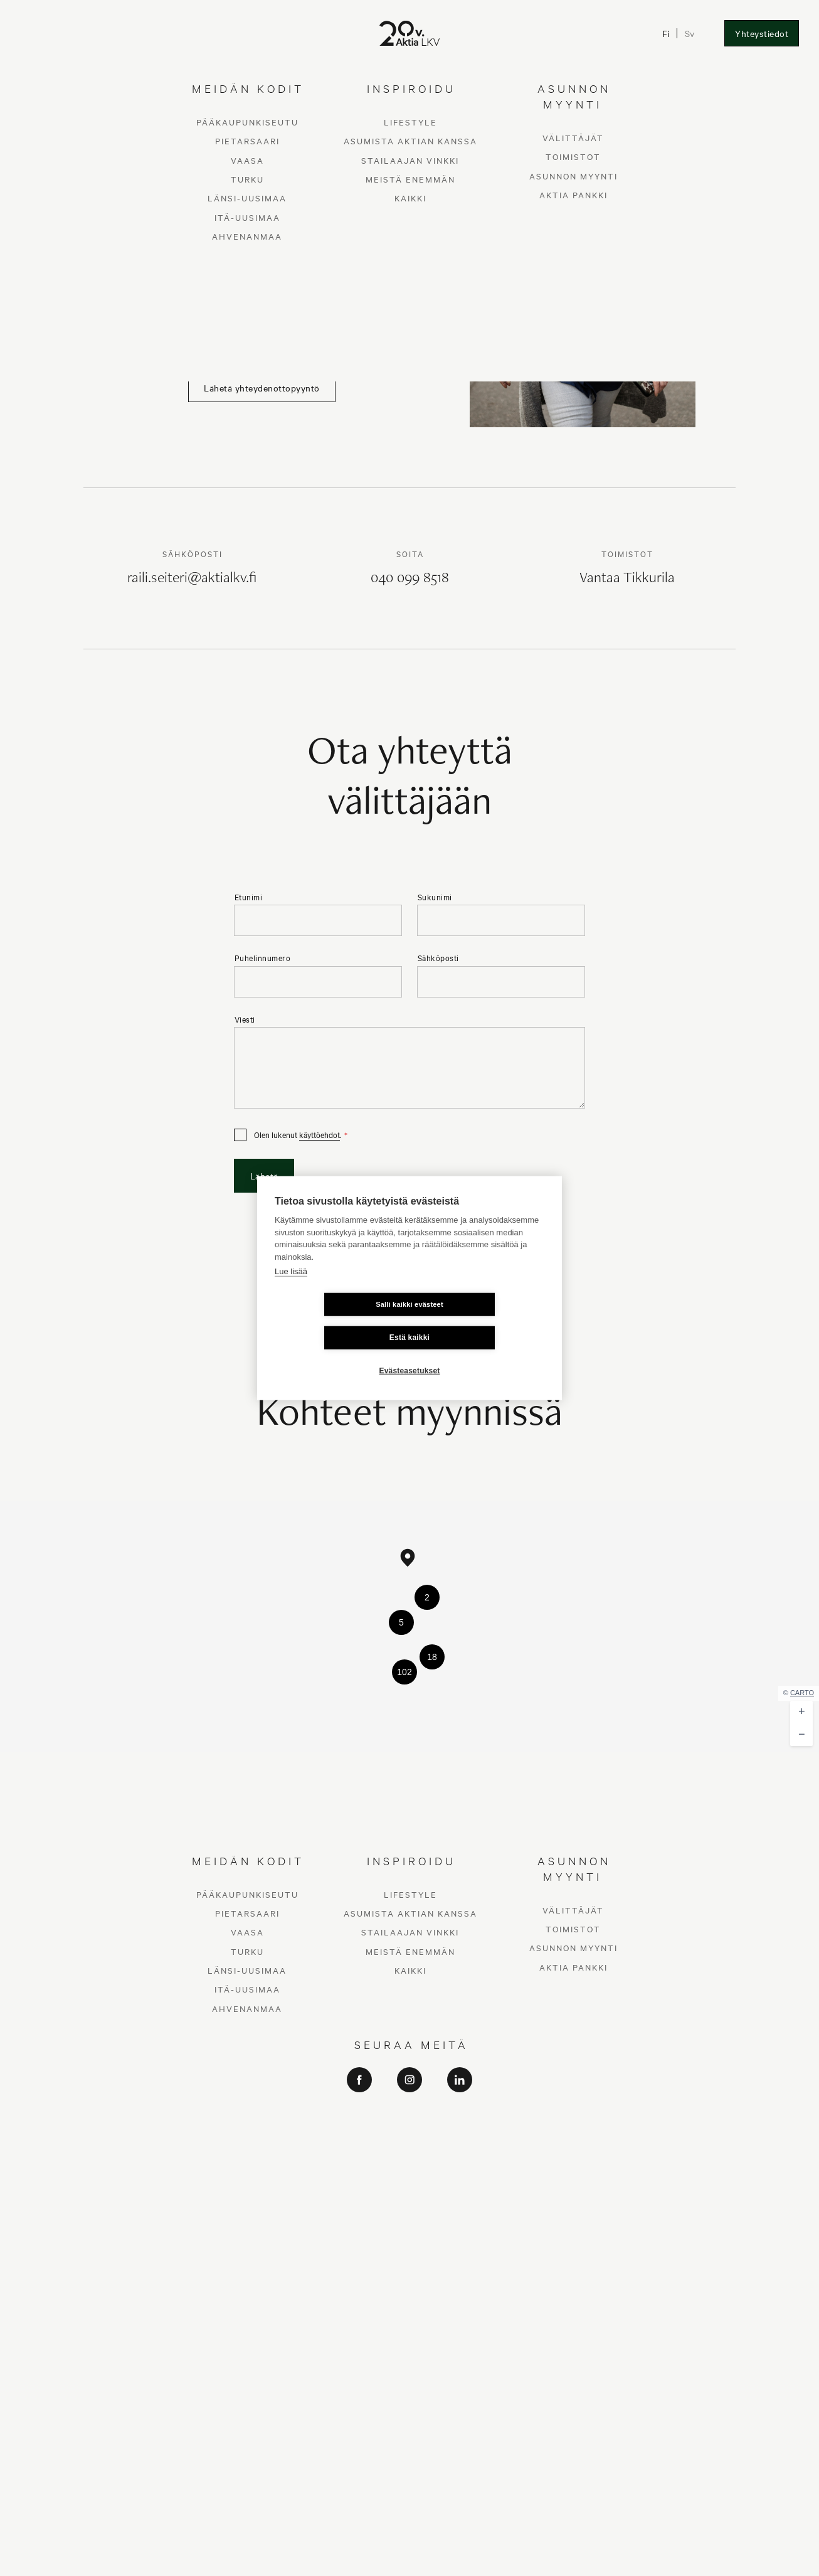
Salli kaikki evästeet (335, 1320)
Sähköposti (438, 957)
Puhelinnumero (263, 957)
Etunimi (249, 896)
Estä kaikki (484, 1320)
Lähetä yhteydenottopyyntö (262, 387)
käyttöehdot (319, 1134)
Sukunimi (435, 896)
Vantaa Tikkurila (627, 579)
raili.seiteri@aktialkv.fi (191, 579)
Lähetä (264, 1175)
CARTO (802, 1692)
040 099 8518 (410, 579)
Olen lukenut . (297, 1135)
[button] (407, 1557)
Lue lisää (291, 1287)
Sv (689, 33)
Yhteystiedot (761, 33)
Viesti (245, 1019)
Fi (665, 33)
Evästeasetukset (409, 1353)
